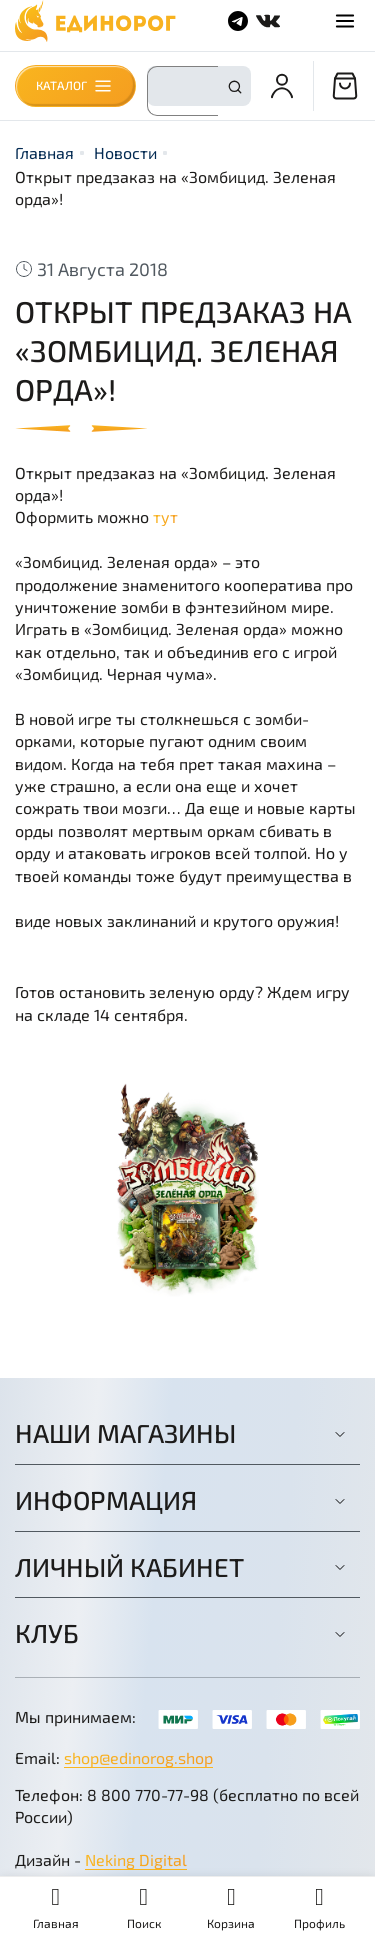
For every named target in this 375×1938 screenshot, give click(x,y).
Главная (44, 152)
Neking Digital (136, 1859)
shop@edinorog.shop (138, 1757)
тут (165, 516)
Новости (125, 152)
